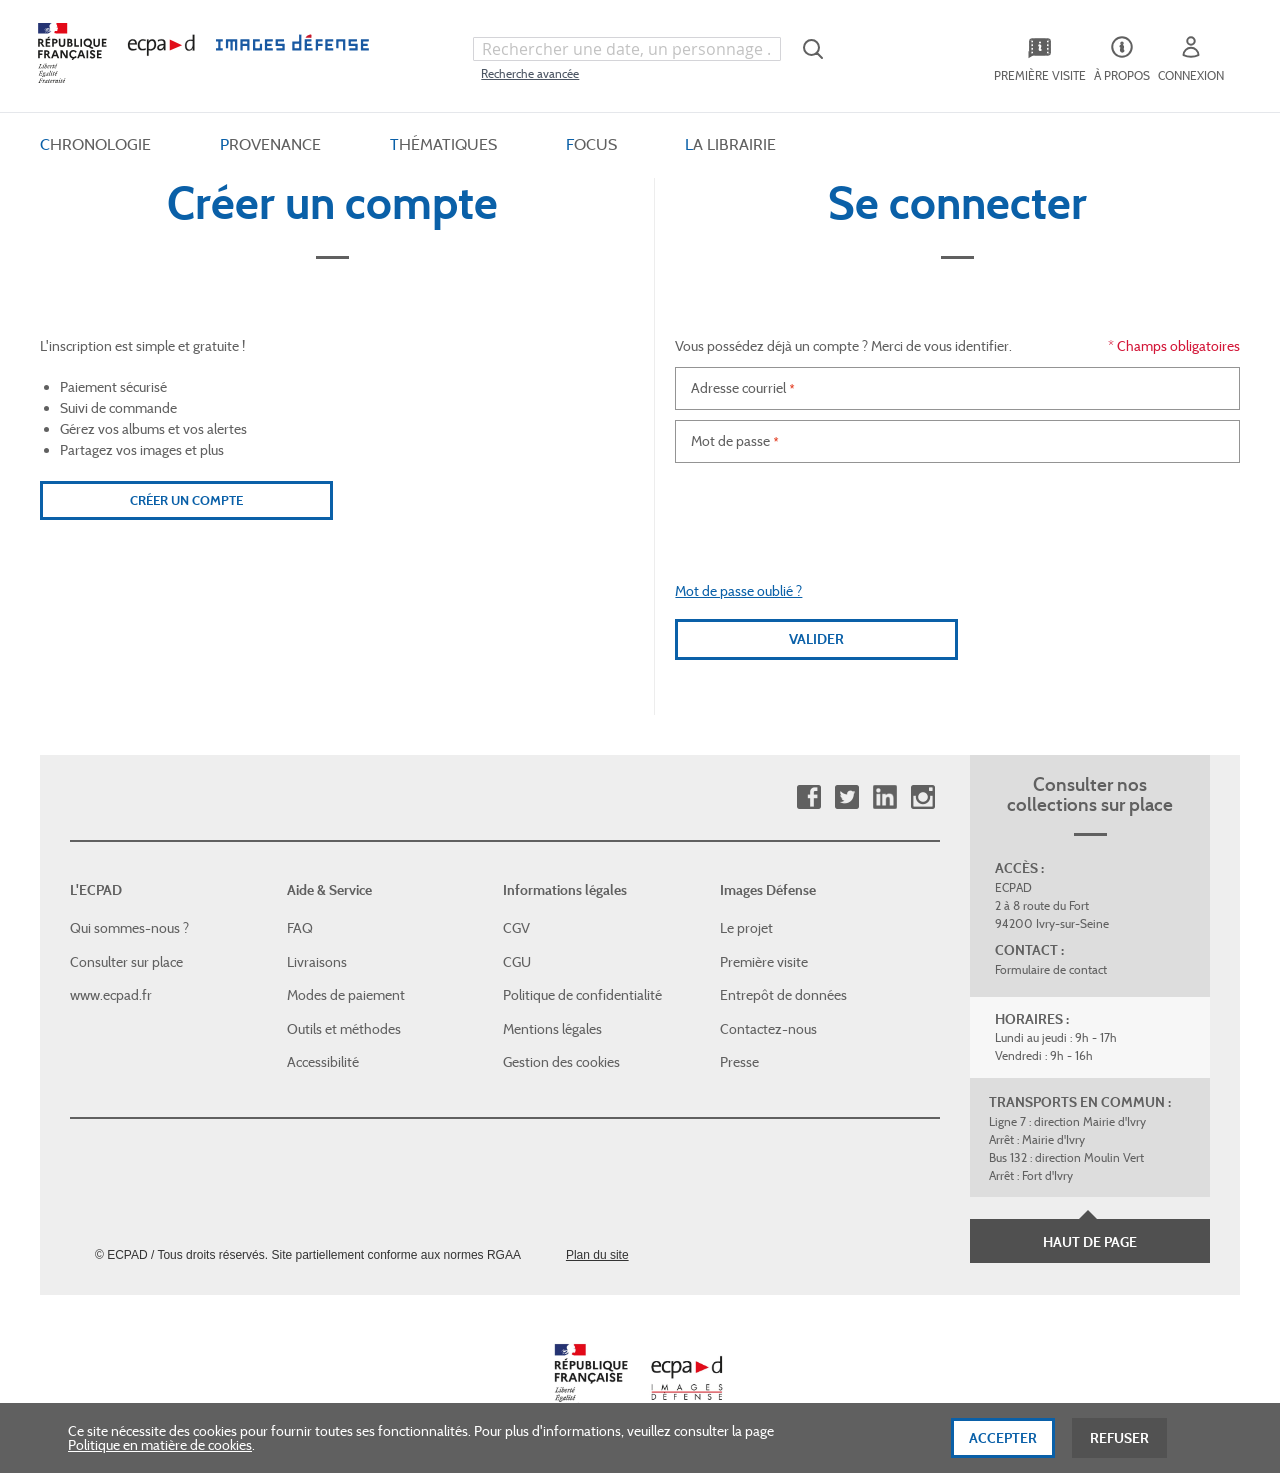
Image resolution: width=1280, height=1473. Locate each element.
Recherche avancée (530, 73)
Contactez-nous (768, 1029)
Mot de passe (730, 441)
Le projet (746, 928)
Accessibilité (323, 1062)
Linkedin (884, 797)
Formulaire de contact (1051, 969)
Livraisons (317, 962)
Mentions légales (552, 1029)
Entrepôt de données (783, 995)
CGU (517, 962)
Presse (739, 1062)
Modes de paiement (346, 995)
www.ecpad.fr (111, 995)
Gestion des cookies (561, 1062)
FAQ (300, 928)
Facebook (808, 797)
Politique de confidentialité (582, 995)
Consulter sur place (126, 962)
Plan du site (597, 1255)
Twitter (846, 797)
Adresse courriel (738, 388)
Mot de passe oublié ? (738, 591)
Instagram (922, 797)
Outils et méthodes (344, 1029)
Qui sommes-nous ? (129, 928)
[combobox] (627, 49)
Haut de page (1090, 1242)
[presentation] (958, 512)
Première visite (764, 962)
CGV (516, 928)
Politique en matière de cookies (160, 1445)
